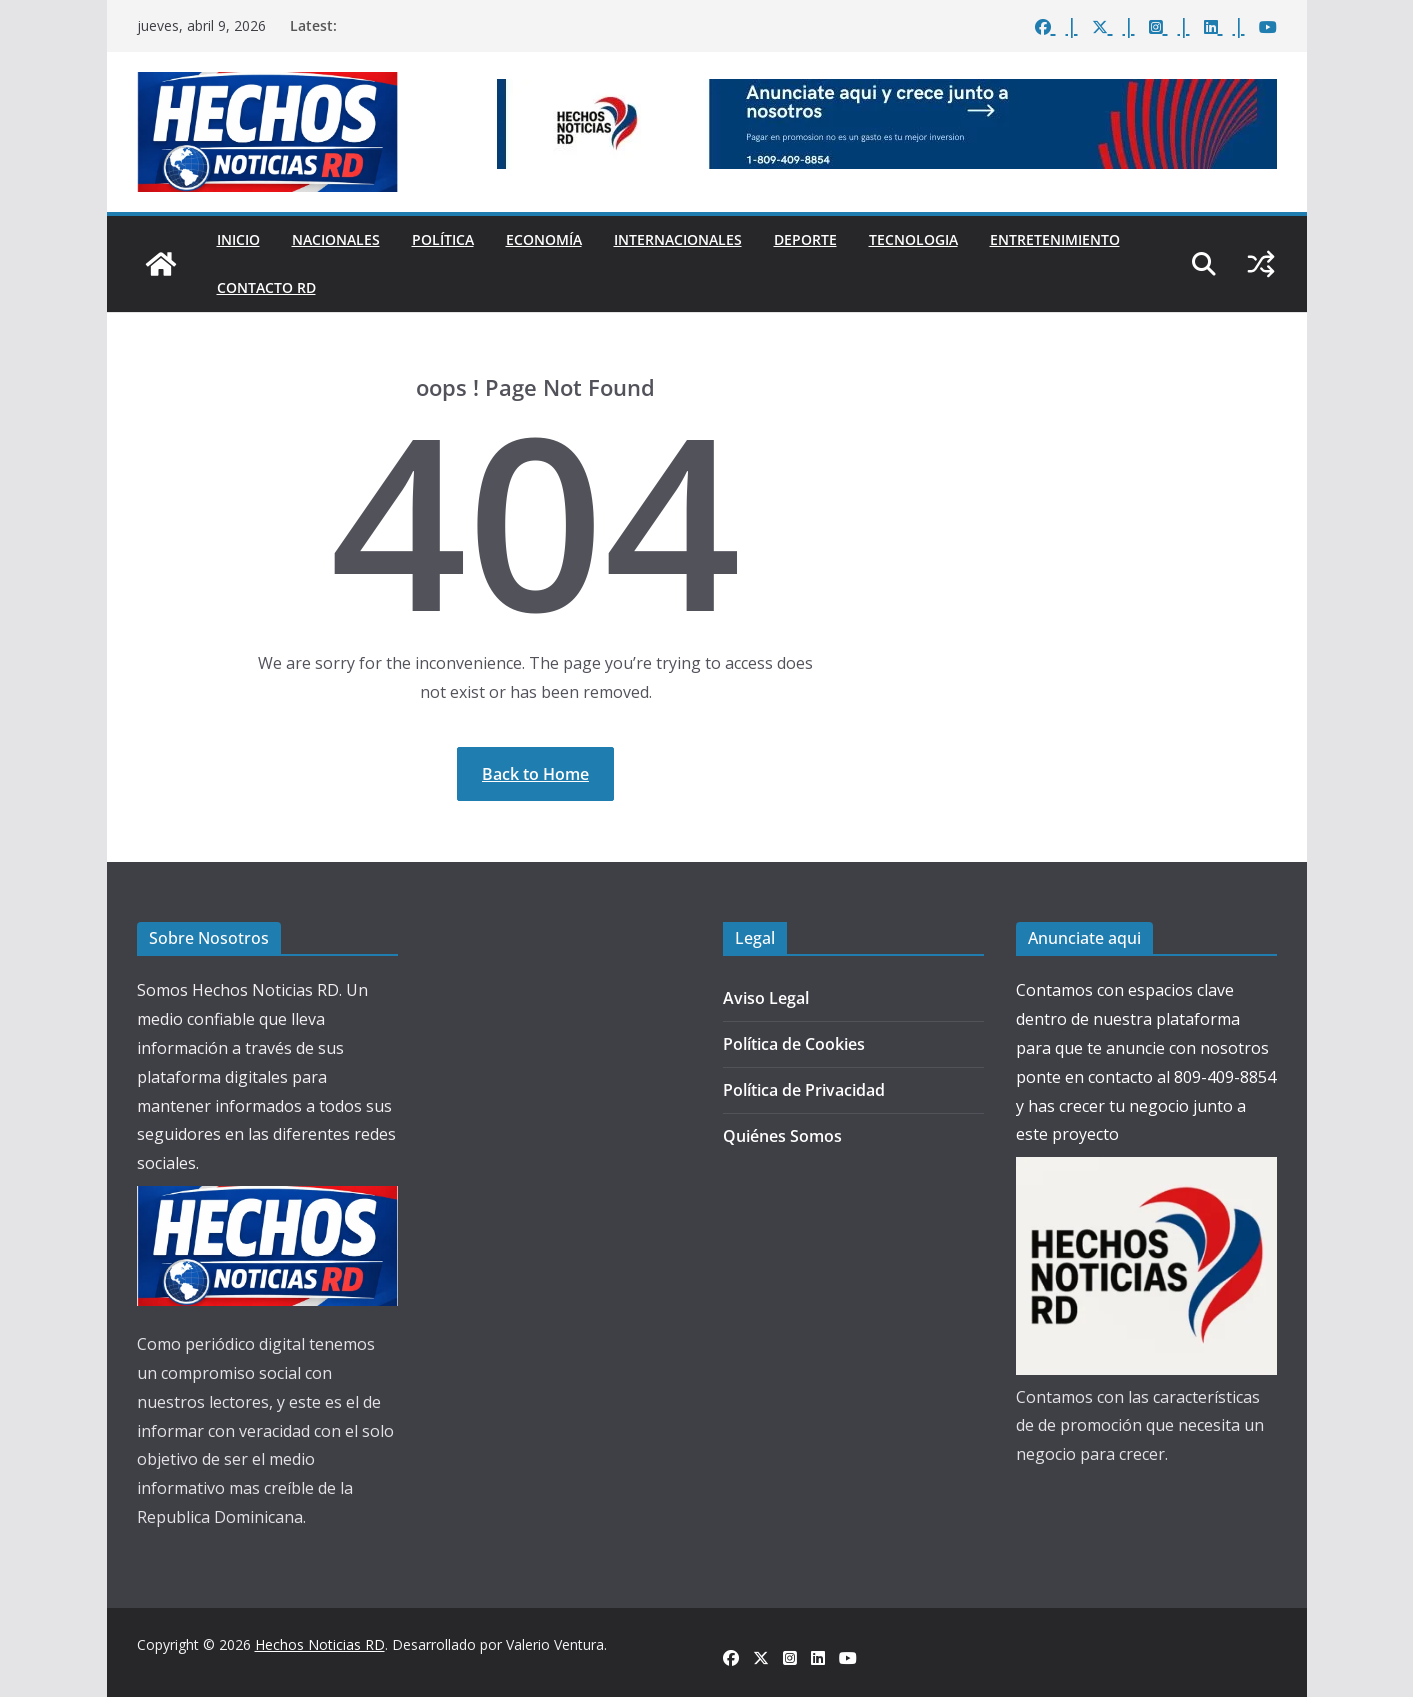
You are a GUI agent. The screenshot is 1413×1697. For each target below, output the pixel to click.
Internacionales (678, 239)
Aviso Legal (766, 998)
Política (443, 239)
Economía (544, 239)
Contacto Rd (266, 287)
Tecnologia (913, 239)
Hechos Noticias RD (320, 1644)
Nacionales (336, 239)
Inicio (238, 239)
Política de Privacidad (804, 1090)
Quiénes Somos (782, 1136)
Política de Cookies (794, 1044)
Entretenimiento (1055, 239)
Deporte (805, 239)
